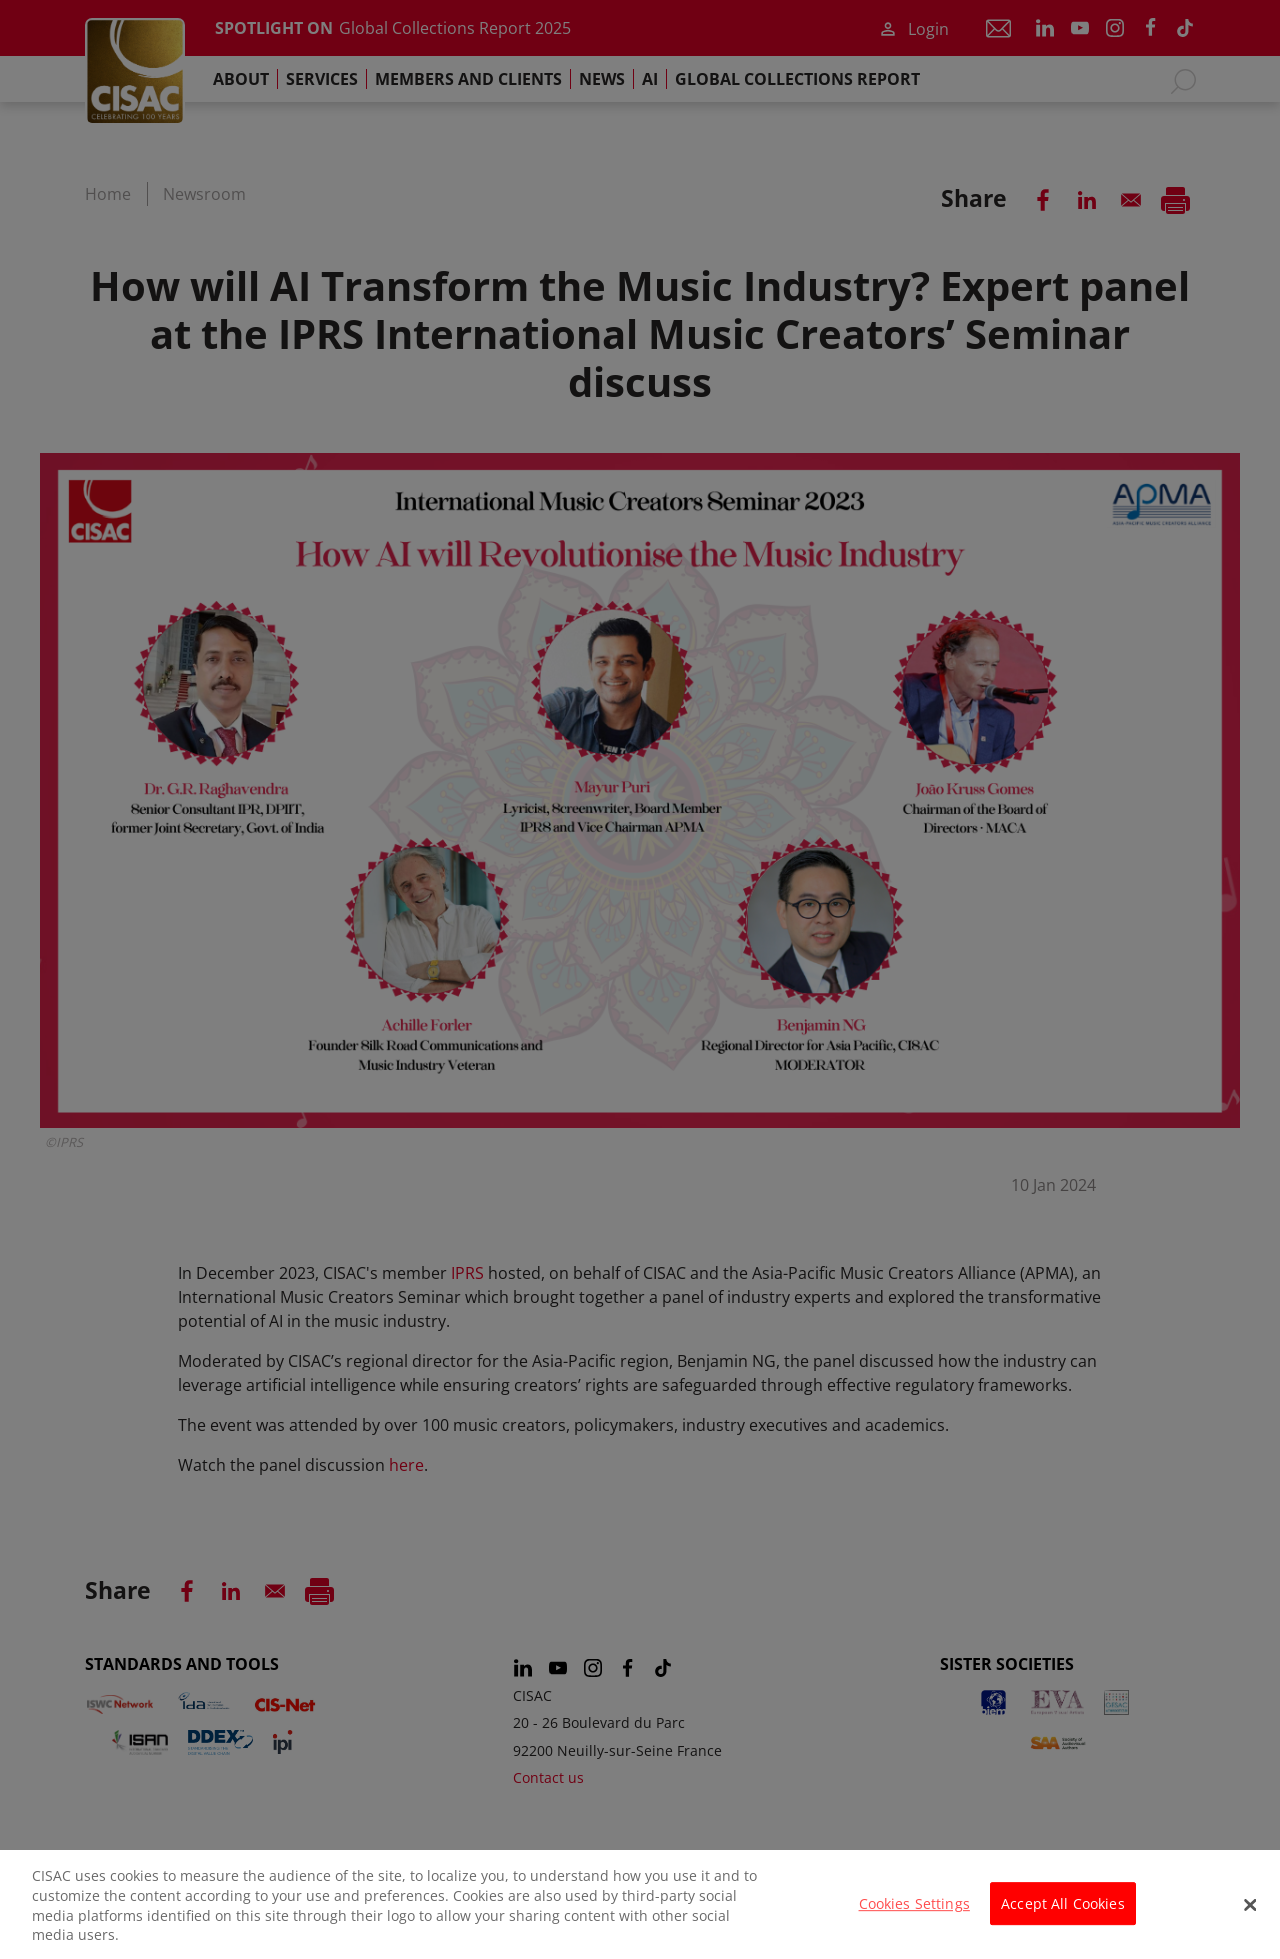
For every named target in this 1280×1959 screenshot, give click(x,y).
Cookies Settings (914, 1915)
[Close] (1250, 1916)
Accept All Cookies (1063, 1915)
